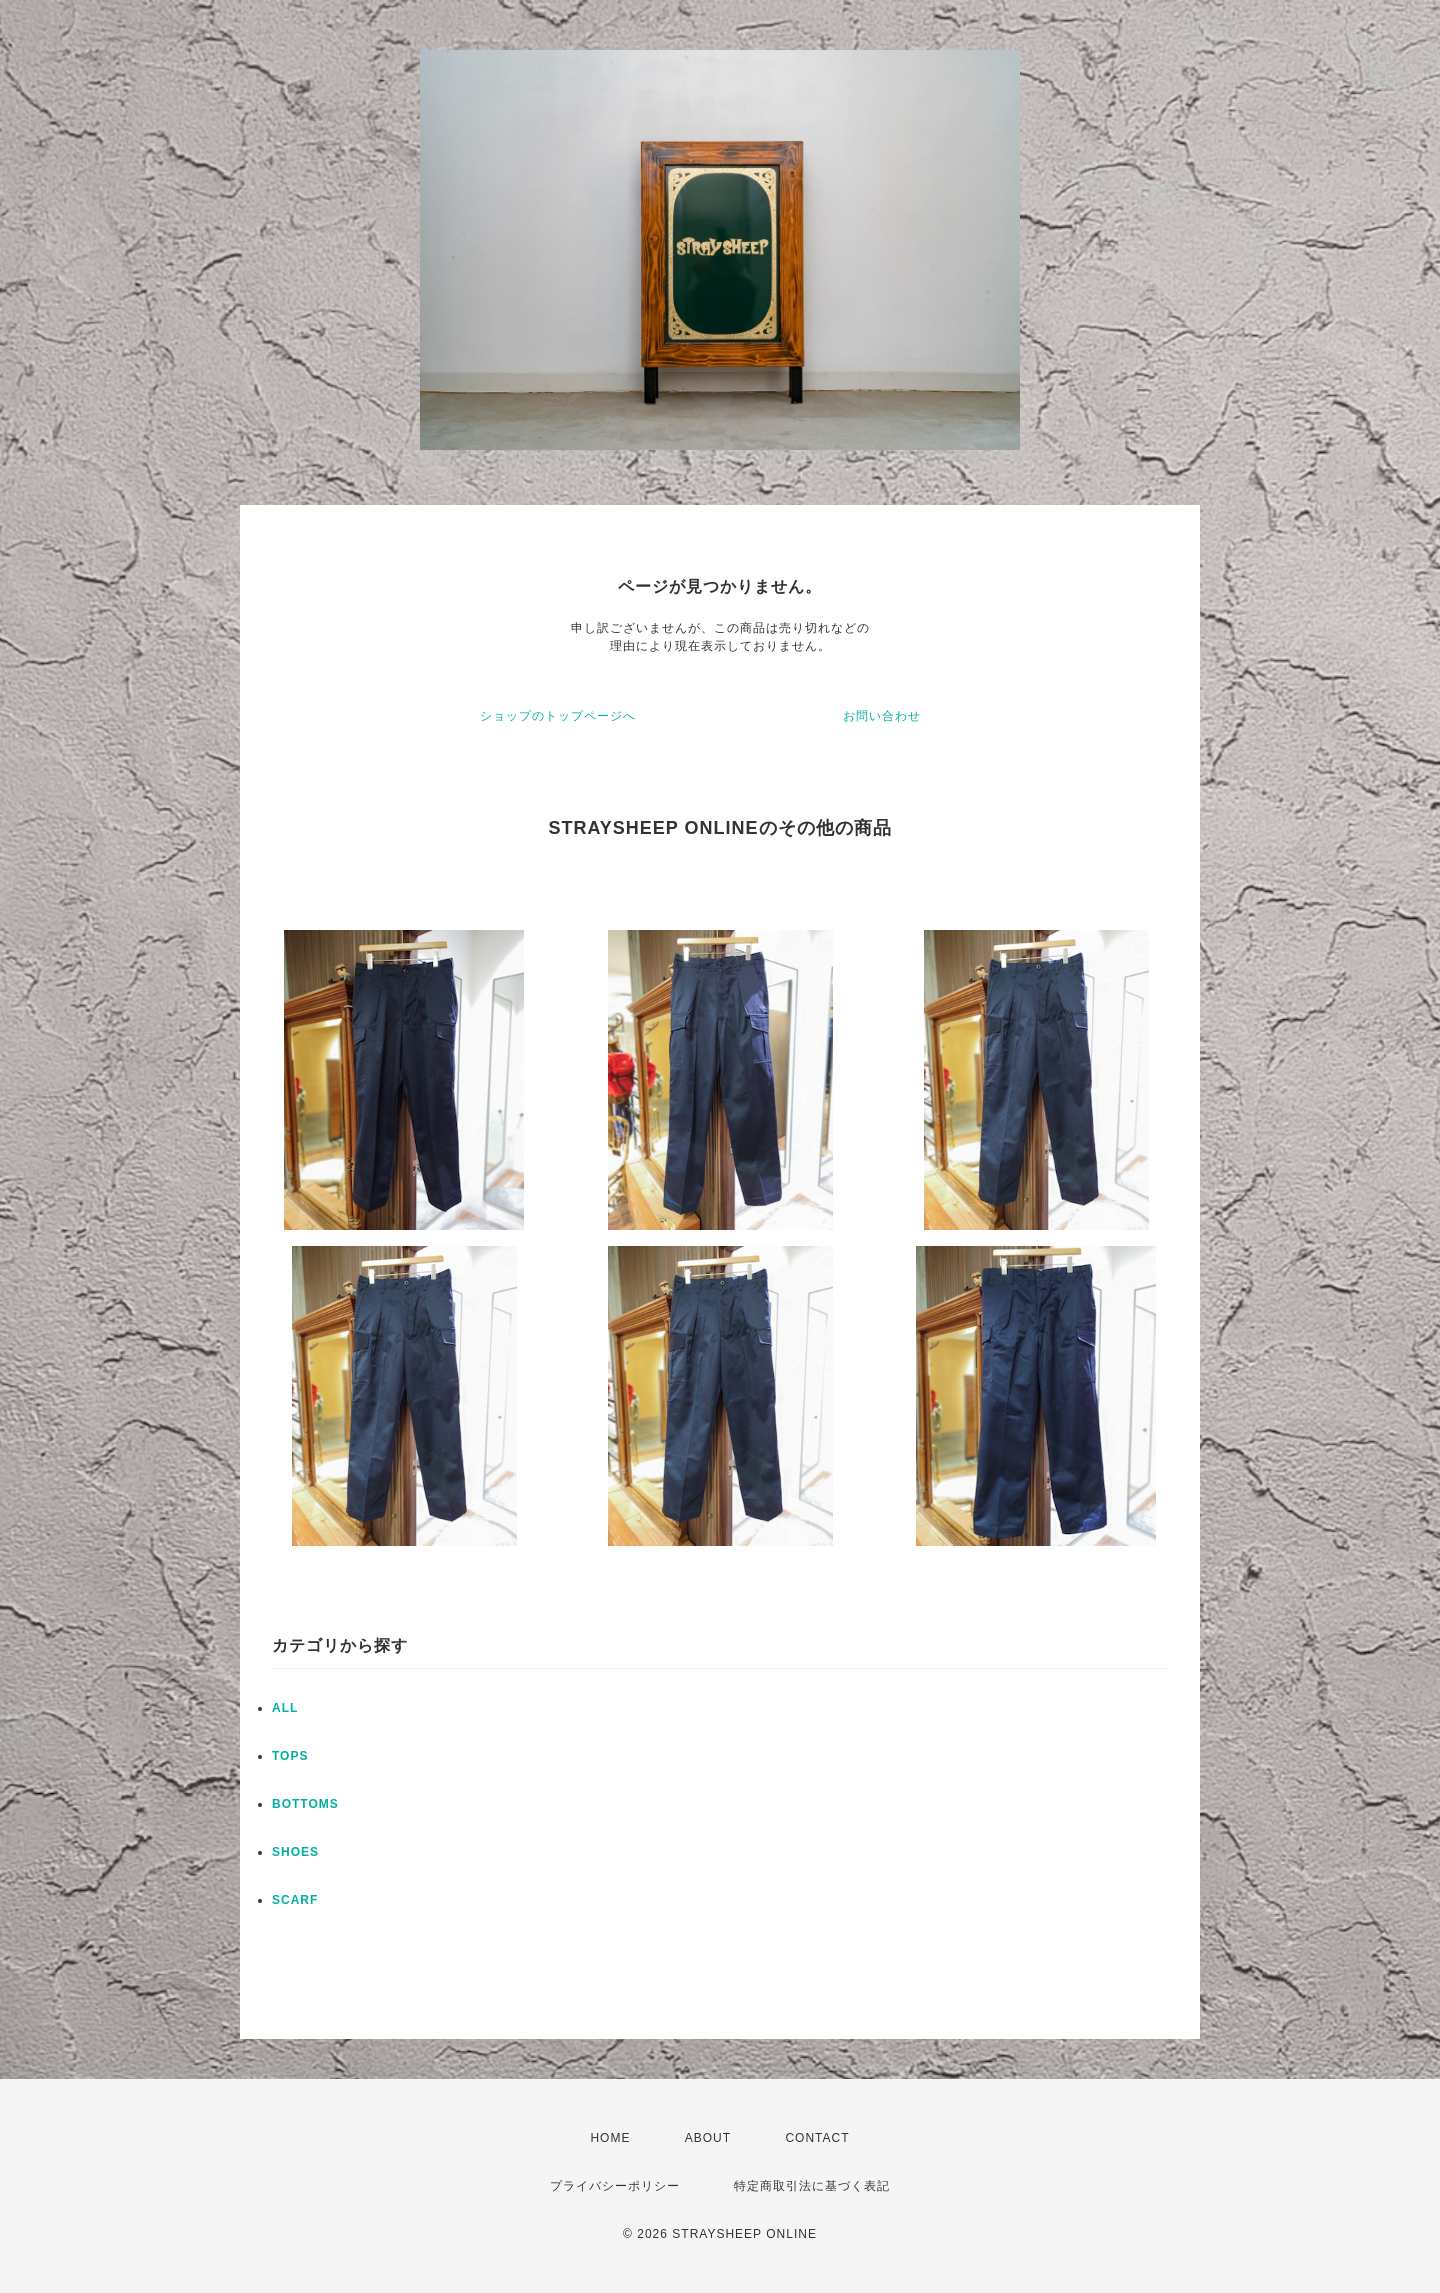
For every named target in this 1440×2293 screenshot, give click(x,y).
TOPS (290, 1756)
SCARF (295, 1900)
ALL (285, 1708)
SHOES (295, 1852)
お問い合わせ (882, 716)
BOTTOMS (305, 1804)
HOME (610, 2138)
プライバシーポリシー (615, 2186)
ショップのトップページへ (558, 716)
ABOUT (708, 2138)
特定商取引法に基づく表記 (812, 2186)
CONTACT (817, 2138)
